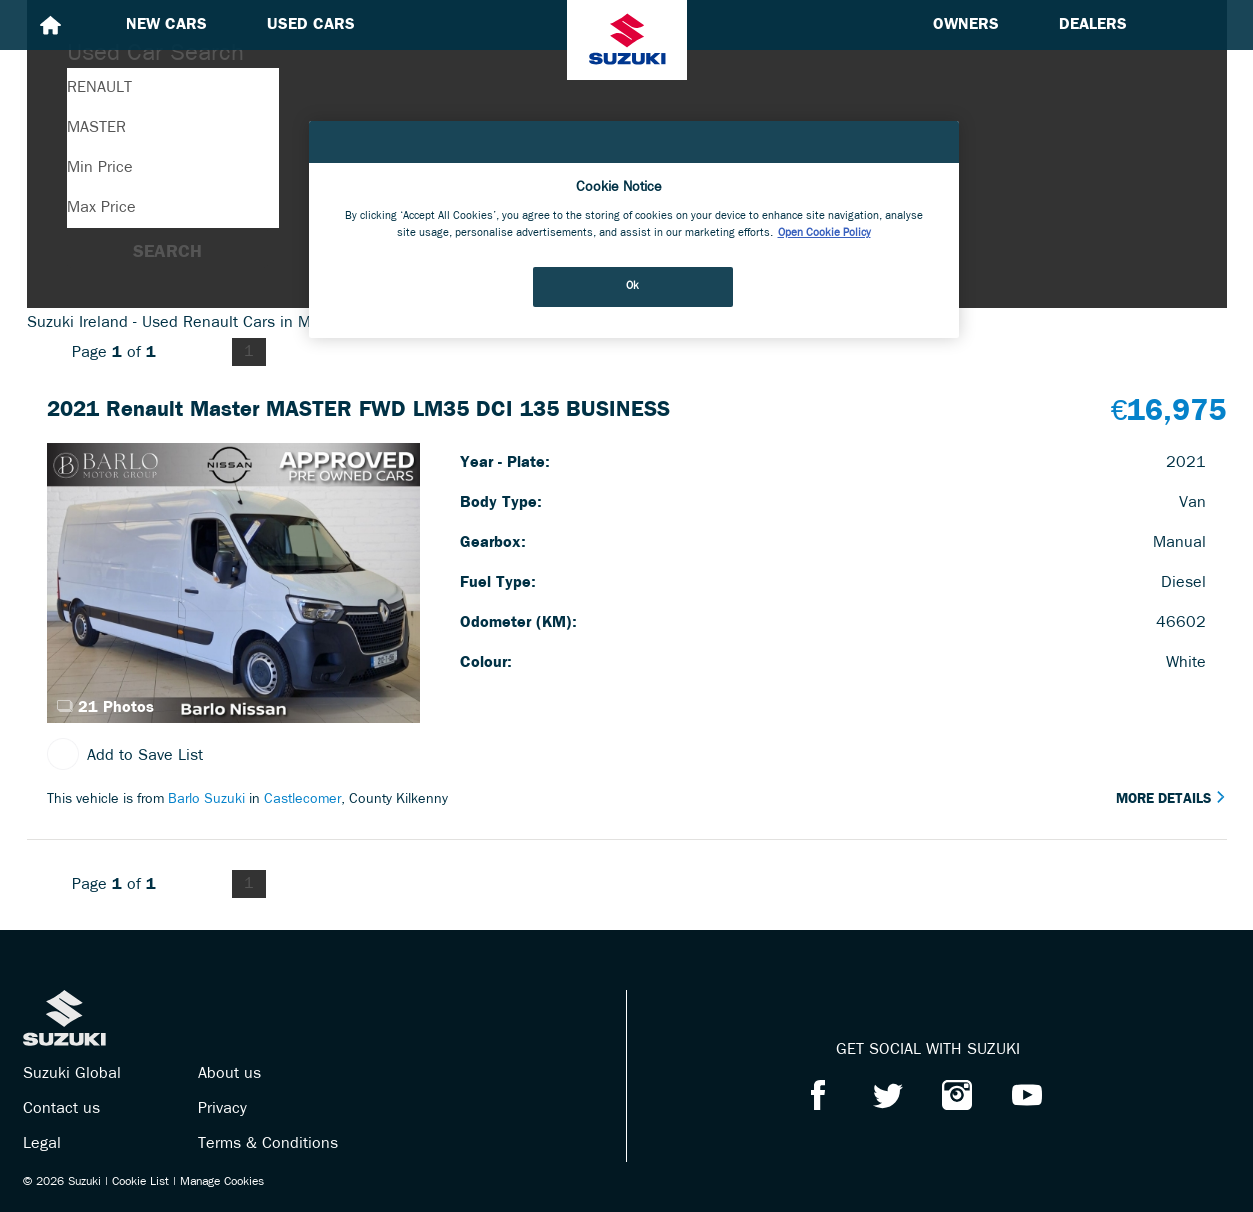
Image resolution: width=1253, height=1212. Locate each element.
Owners (966, 25)
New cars (166, 25)
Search (167, 252)
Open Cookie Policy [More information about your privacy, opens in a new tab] (824, 233)
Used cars (311, 25)
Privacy (222, 1109)
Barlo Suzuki (206, 799)
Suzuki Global (72, 1074)
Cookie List (140, 1182)
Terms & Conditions (268, 1144)
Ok (633, 286)
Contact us (61, 1109)
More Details (1171, 799)
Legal (42, 1144)
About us (229, 1074)
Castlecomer (302, 799)
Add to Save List (125, 755)
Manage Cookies (222, 1182)
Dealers (1093, 25)
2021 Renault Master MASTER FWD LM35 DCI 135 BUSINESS (358, 410)
